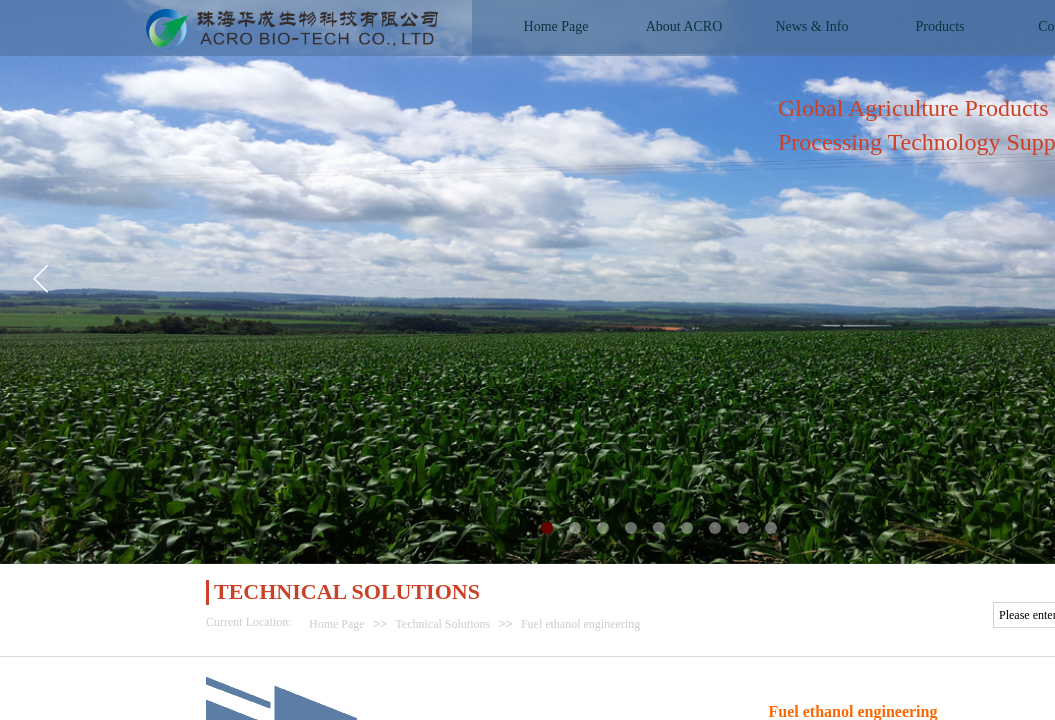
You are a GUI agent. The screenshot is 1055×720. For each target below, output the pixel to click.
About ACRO (684, 26)
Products (940, 26)
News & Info (811, 26)
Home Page (337, 624)
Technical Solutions (442, 624)
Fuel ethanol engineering (580, 624)
